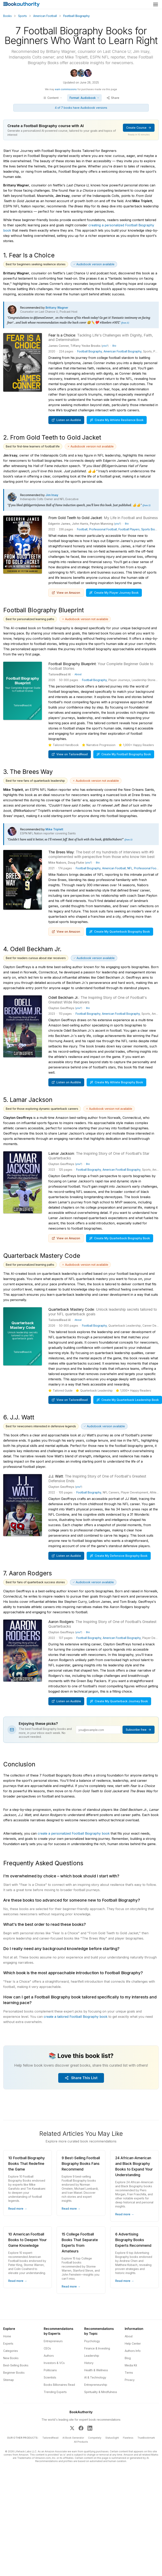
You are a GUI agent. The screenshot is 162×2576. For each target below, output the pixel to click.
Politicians (50, 2371)
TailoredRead (50, 2438)
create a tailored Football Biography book (75, 2018)
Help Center (133, 2344)
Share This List (81, 2079)
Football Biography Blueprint (43, 611)
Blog (128, 2359)
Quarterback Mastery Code (41, 1257)
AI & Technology (95, 2378)
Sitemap (8, 2381)
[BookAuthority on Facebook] (81, 2429)
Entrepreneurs (53, 2342)
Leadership (91, 2357)
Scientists (50, 2378)
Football (82, 530)
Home (7, 2337)
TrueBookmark (146, 2438)
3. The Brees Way (28, 773)
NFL (129, 869)
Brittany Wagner (57, 308)
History (88, 2364)
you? (105, 346)
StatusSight (112, 2438)
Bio (114, 346)
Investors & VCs (54, 2364)
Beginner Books (14, 2373)
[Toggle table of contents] (52, 99)
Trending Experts (55, 2393)
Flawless (128, 2438)
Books (7, 16)
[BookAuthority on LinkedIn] (89, 2429)
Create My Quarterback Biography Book (119, 933)
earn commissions (66, 90)
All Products (81, 2442)
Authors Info (133, 2352)
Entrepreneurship (95, 2386)
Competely (94, 2438)
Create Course (138, 129)
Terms (129, 2373)
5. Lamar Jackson (27, 1101)
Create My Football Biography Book (124, 755)
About (78, 675)
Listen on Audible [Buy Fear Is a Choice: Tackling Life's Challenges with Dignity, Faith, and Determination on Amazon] (66, 421)
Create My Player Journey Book (114, 594)
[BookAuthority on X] (72, 2429)
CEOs (47, 2349)
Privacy (130, 2381)
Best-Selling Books (15, 2366)
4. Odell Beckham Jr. (32, 950)
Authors (49, 2357)
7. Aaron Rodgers (27, 1574)
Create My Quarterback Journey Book (119, 1702)
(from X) (125, 324)
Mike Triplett (54, 830)
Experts (8, 2344)
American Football (45, 16)
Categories (10, 2352)
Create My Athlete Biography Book (116, 1083)
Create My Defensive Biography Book (118, 1557)
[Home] (21, 4)
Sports (22, 16)
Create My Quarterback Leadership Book (128, 1401)
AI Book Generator (73, 2438)
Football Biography (89, 352)
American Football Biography (122, 352)
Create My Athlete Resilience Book (116, 421)
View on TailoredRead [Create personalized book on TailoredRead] (70, 755)
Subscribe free (138, 1731)
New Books (11, 2359)
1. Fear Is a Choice (29, 256)
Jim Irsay (52, 496)
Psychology (92, 2342)
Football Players (129, 530)
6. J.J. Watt (18, 1418)
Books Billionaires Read (59, 2386)
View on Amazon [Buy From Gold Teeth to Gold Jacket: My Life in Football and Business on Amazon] (66, 594)
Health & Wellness (96, 2371)
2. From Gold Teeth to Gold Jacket (52, 438)
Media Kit (131, 2366)
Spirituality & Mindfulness (100, 2393)
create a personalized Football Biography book (74, 1835)
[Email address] (98, 1731)
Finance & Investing (97, 2349)
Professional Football (103, 530)
